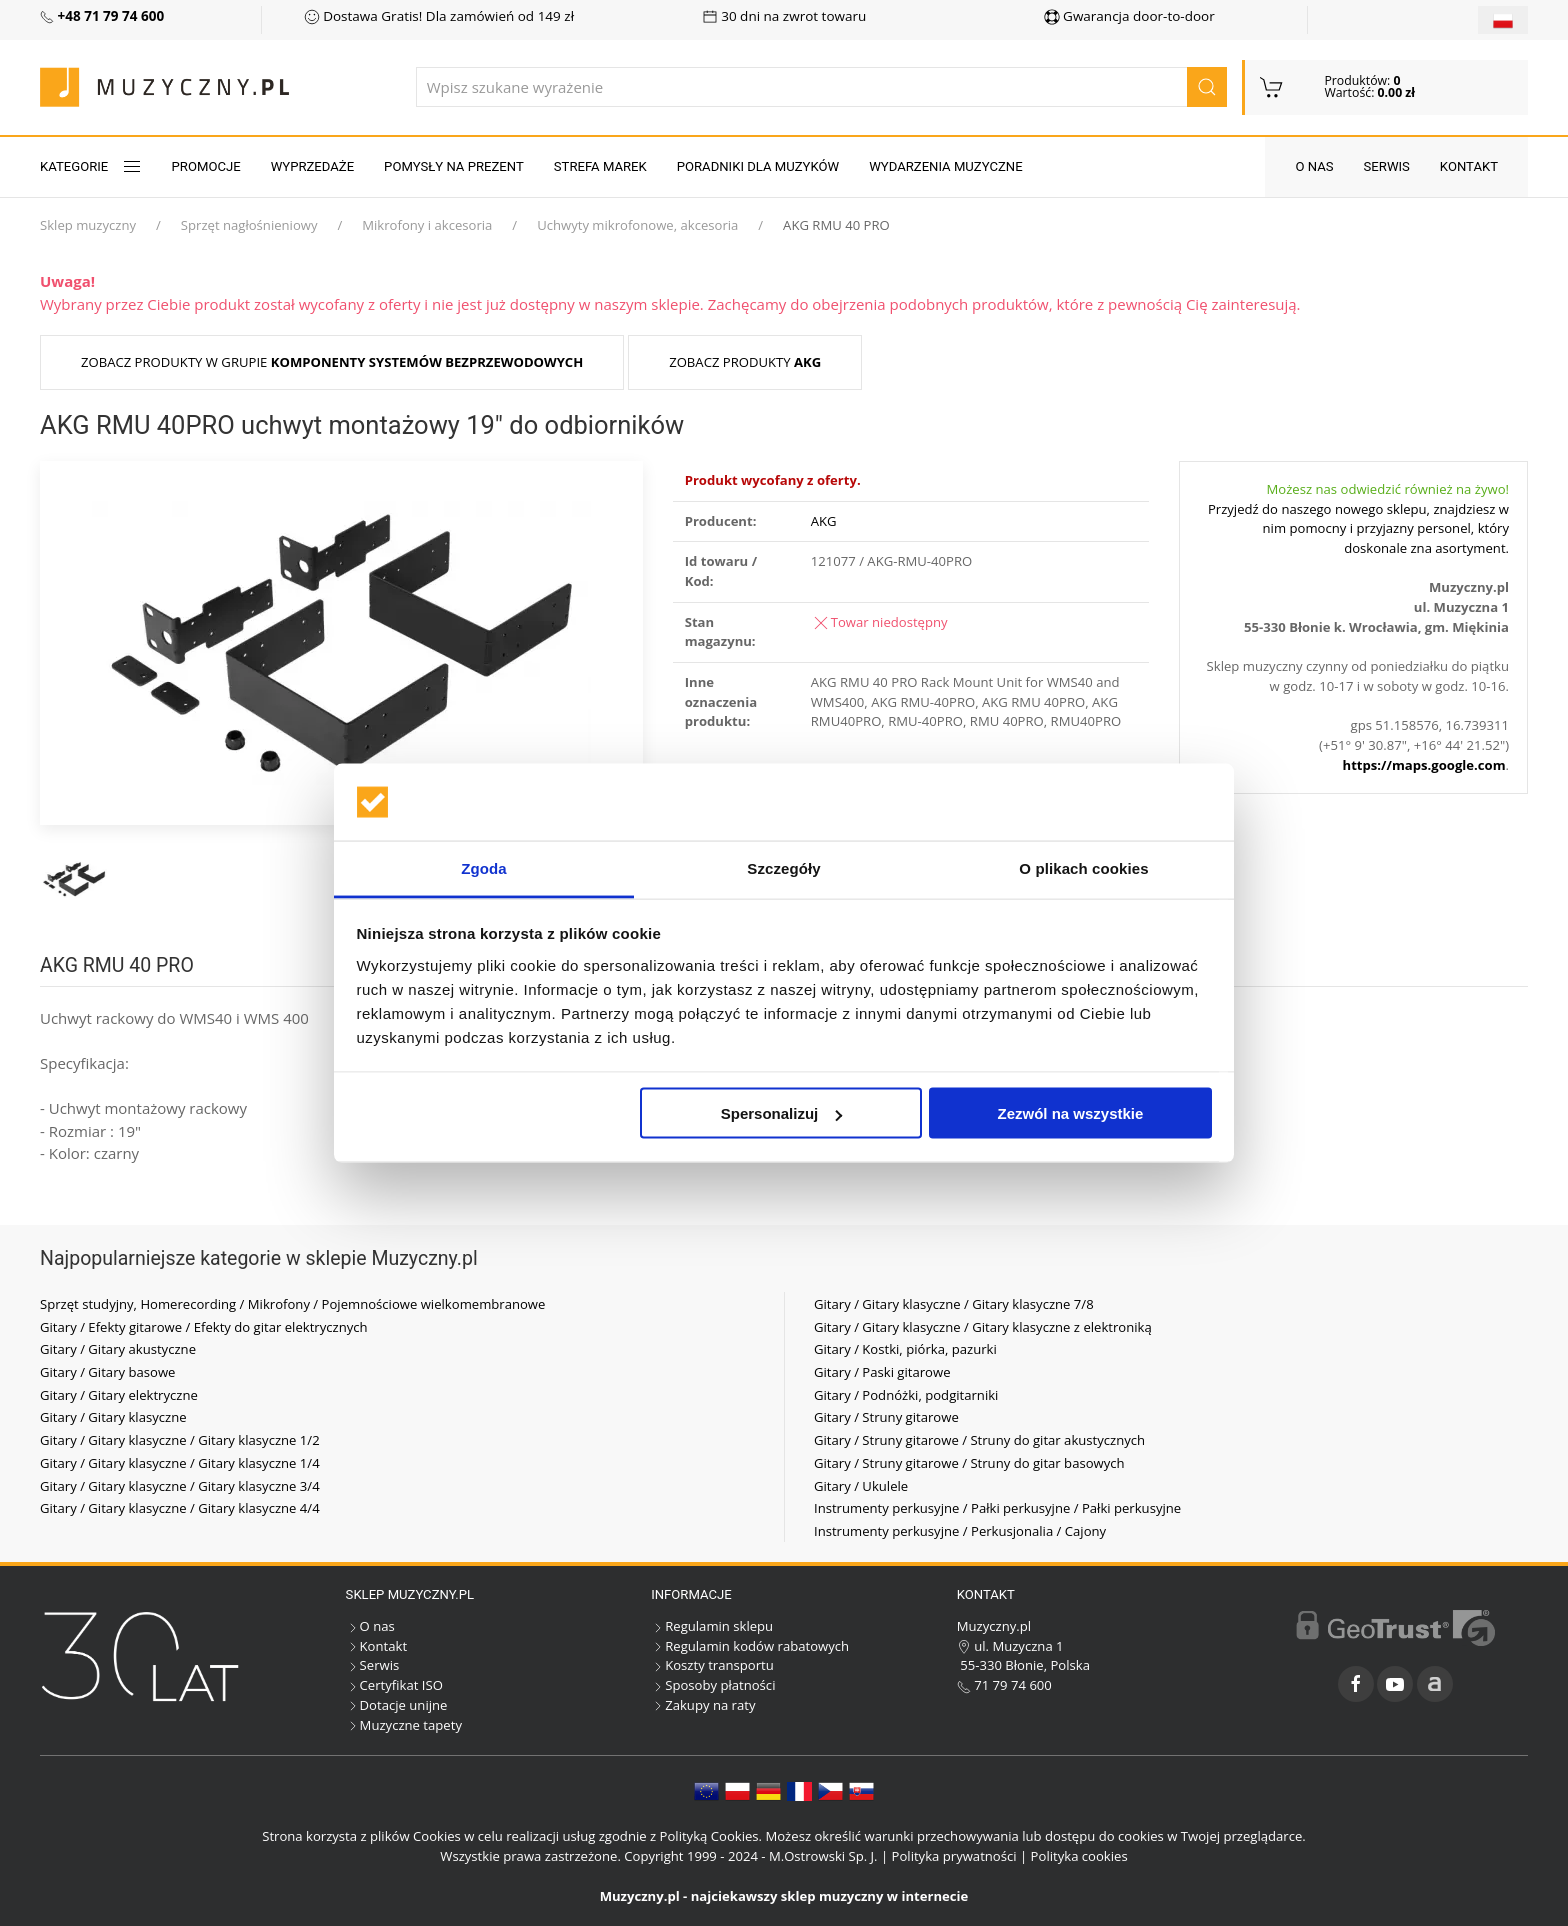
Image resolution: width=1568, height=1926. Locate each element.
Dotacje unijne (397, 1705)
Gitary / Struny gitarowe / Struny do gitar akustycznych (979, 1440)
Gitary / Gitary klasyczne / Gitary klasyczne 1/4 (180, 1463)
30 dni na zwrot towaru (784, 16)
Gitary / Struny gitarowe (886, 1417)
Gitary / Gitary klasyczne (113, 1417)
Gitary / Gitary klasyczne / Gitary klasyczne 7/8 (954, 1304)
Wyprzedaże (312, 166)
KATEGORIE (91, 167)
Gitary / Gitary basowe (107, 1372)
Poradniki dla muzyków (758, 166)
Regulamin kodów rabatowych (750, 1646)
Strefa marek (600, 166)
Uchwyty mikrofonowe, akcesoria (637, 225)
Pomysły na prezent (454, 166)
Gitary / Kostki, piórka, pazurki (905, 1349)
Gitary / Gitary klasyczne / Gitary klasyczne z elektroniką (983, 1327)
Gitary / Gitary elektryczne (119, 1395)
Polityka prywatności (954, 1856)
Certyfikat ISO (394, 1685)
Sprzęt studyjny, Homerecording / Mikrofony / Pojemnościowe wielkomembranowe (292, 1304)
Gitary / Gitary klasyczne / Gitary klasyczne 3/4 (180, 1486)
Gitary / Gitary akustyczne (118, 1349)
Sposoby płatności (713, 1685)
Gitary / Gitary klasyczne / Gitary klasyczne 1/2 (180, 1440)
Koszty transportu (712, 1665)
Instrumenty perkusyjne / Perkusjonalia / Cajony (960, 1531)
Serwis (1387, 166)
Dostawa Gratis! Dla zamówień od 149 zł (439, 16)
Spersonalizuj (782, 1113)
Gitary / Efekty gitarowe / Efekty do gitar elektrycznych (204, 1327)
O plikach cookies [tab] (1083, 867)
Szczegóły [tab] (783, 867)
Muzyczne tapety (404, 1725)
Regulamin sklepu (712, 1626)
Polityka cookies (1079, 1856)
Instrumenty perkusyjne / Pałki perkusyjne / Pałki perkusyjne (997, 1508)
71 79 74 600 (1004, 1685)
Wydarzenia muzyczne (945, 166)
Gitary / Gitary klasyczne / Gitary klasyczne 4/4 (180, 1508)
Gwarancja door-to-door (1129, 16)
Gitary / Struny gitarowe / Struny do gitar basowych (969, 1463)
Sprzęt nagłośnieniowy (249, 225)
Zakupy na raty (703, 1705)
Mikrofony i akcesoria (427, 225)
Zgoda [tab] (484, 867)
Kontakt (1469, 166)
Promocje (206, 166)
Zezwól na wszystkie (1070, 1113)
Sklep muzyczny (88, 225)
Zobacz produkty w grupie (332, 362)
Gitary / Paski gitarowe (882, 1372)
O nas (1314, 166)
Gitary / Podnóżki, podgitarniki (906, 1395)
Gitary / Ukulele (861, 1486)
